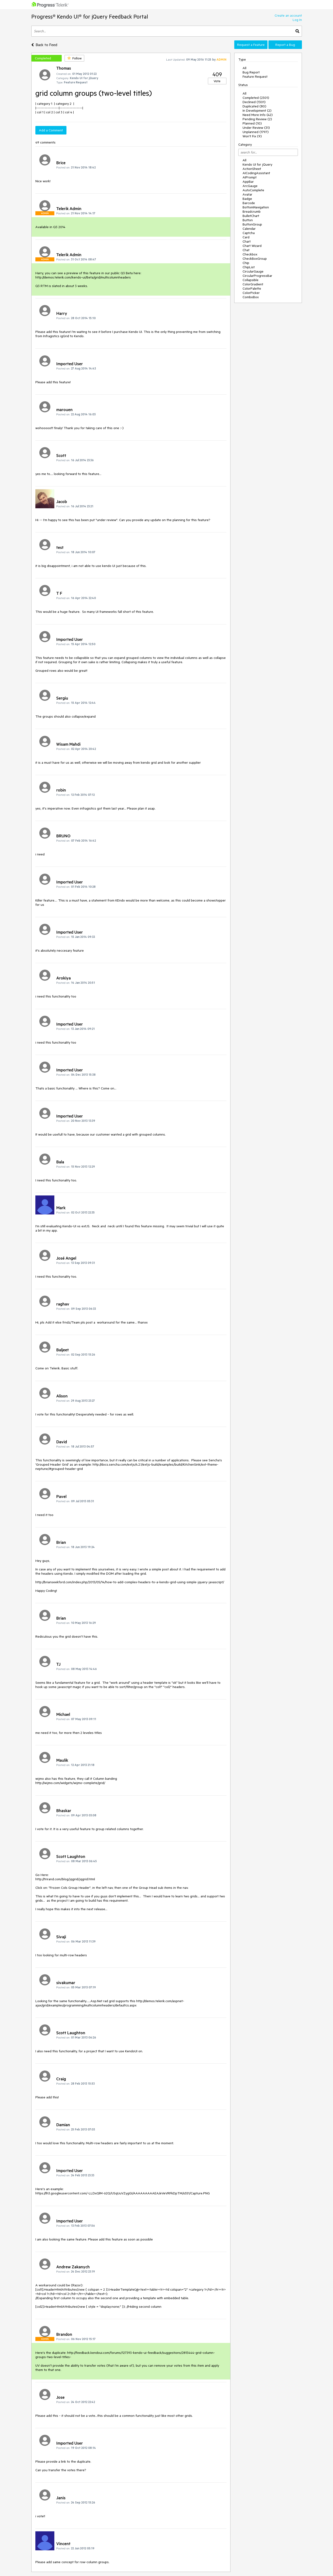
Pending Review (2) (257, 119)
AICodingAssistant (256, 173)
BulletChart (251, 216)
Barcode (249, 203)
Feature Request (255, 76)
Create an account (288, 15)
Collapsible (250, 280)
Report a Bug (285, 45)
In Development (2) (257, 110)
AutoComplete (253, 190)
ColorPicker (251, 293)
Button (248, 220)
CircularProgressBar (257, 275)
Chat (246, 250)
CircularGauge (253, 271)
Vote (217, 81)
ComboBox (251, 297)
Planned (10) (252, 123)
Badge (247, 199)
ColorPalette (252, 288)
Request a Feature (251, 45)
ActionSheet (252, 169)
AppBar (248, 181)
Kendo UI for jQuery (257, 164)
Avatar (247, 194)
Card (246, 237)
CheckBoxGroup (255, 258)
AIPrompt (250, 177)
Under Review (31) (256, 127)
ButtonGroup (252, 224)
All (244, 68)
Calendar (249, 228)
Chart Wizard (252, 246)
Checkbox (250, 254)
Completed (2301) (256, 98)
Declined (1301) (254, 102)
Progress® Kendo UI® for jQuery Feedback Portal (89, 16)
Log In (297, 20)
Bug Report (251, 72)
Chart (247, 241)
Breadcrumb (252, 211)
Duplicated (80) (254, 106)
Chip (246, 263)
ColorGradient (253, 284)
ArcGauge (250, 186)
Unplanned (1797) (256, 132)
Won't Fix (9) (252, 136)
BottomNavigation (256, 207)
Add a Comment (51, 130)
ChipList (249, 267)
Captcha (249, 233)
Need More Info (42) (258, 115)
